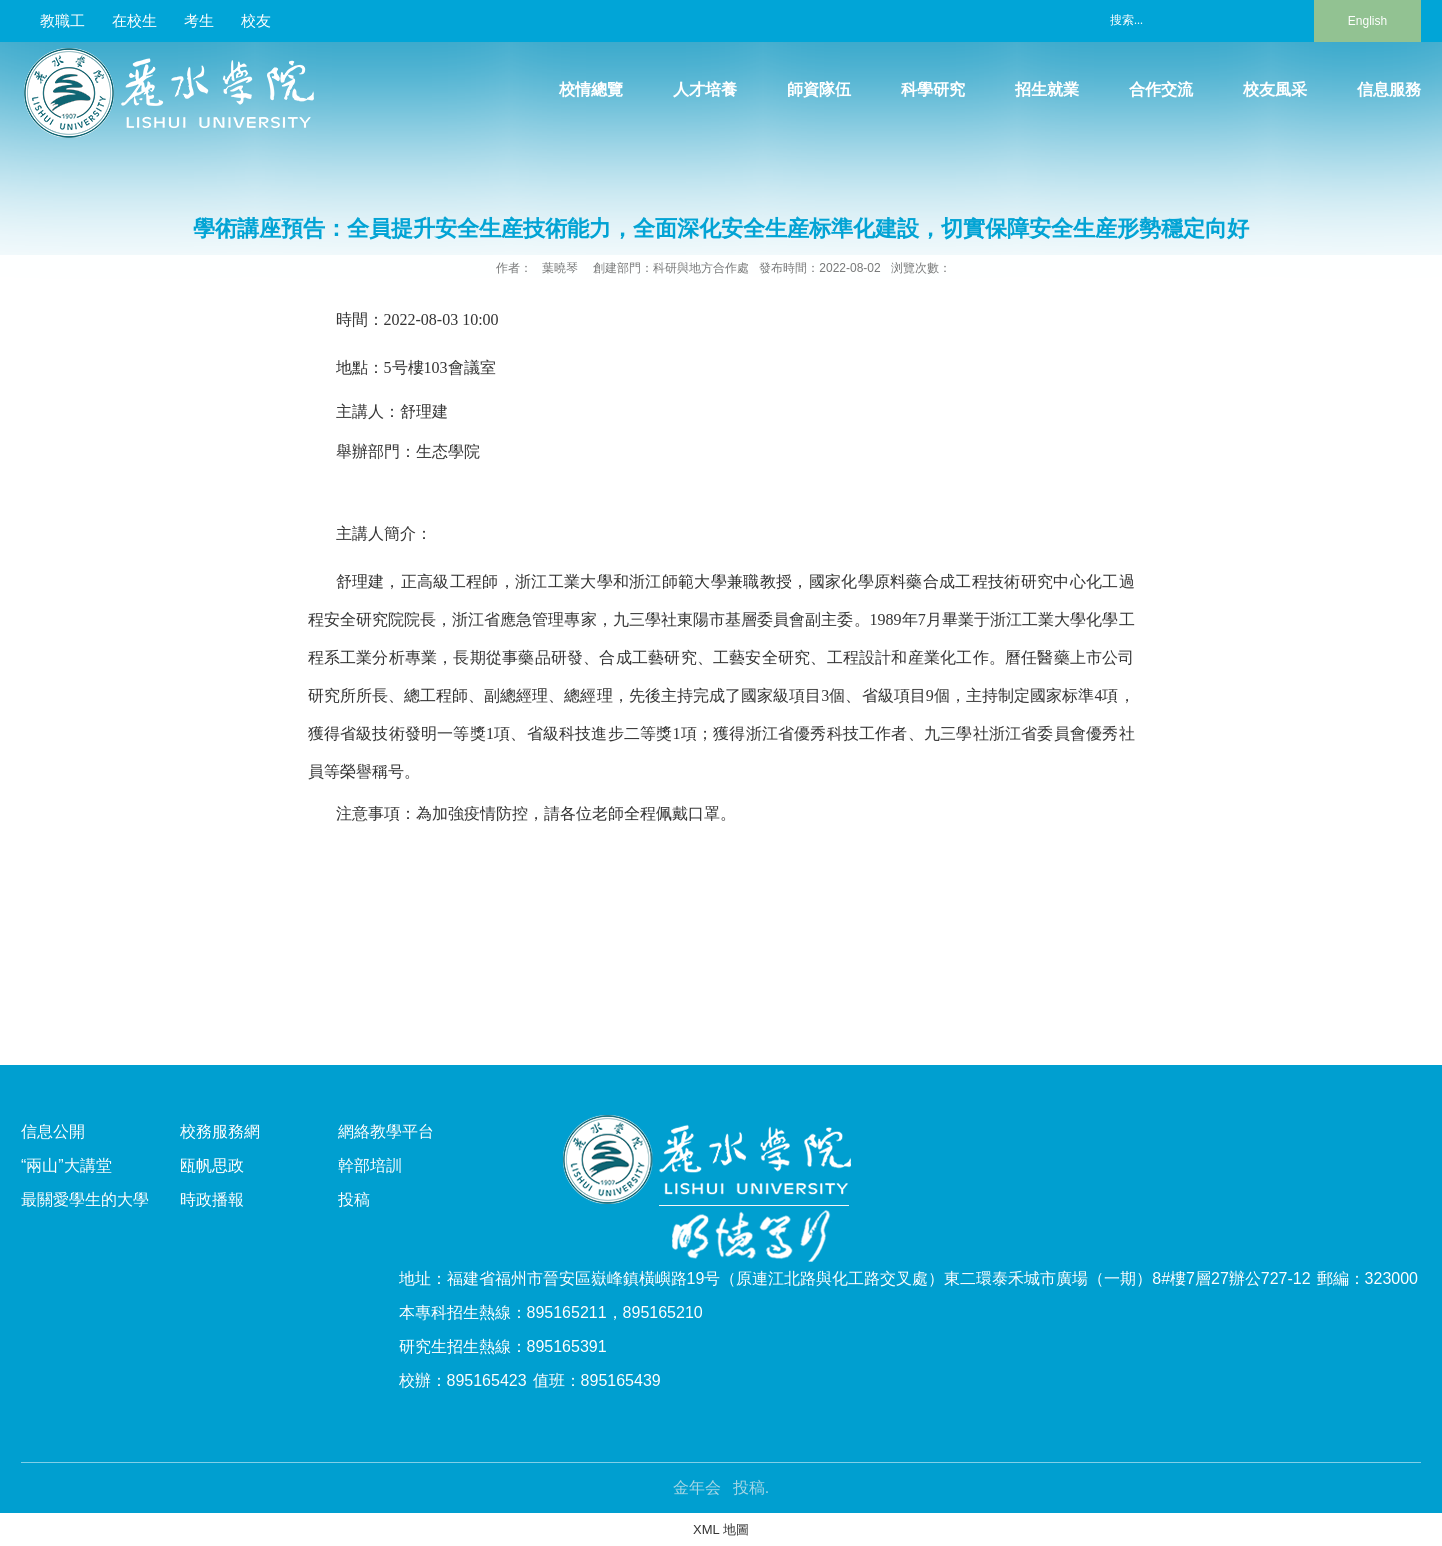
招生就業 (1047, 89)
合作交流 (1161, 89)
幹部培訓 (370, 1165)
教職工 (62, 20)
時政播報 (212, 1199)
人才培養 (705, 89)
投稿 (354, 1199)
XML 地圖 (721, 1529)
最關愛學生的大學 (85, 1199)
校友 (256, 20)
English (1367, 21)
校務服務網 (220, 1131)
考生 (199, 20)
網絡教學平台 (386, 1131)
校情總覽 (591, 89)
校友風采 (1275, 89)
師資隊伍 (819, 89)
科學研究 (933, 89)
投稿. (751, 1487)
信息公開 (53, 1131)
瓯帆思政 (212, 1165)
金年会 (697, 1487)
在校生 (134, 20)
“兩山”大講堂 (66, 1165)
